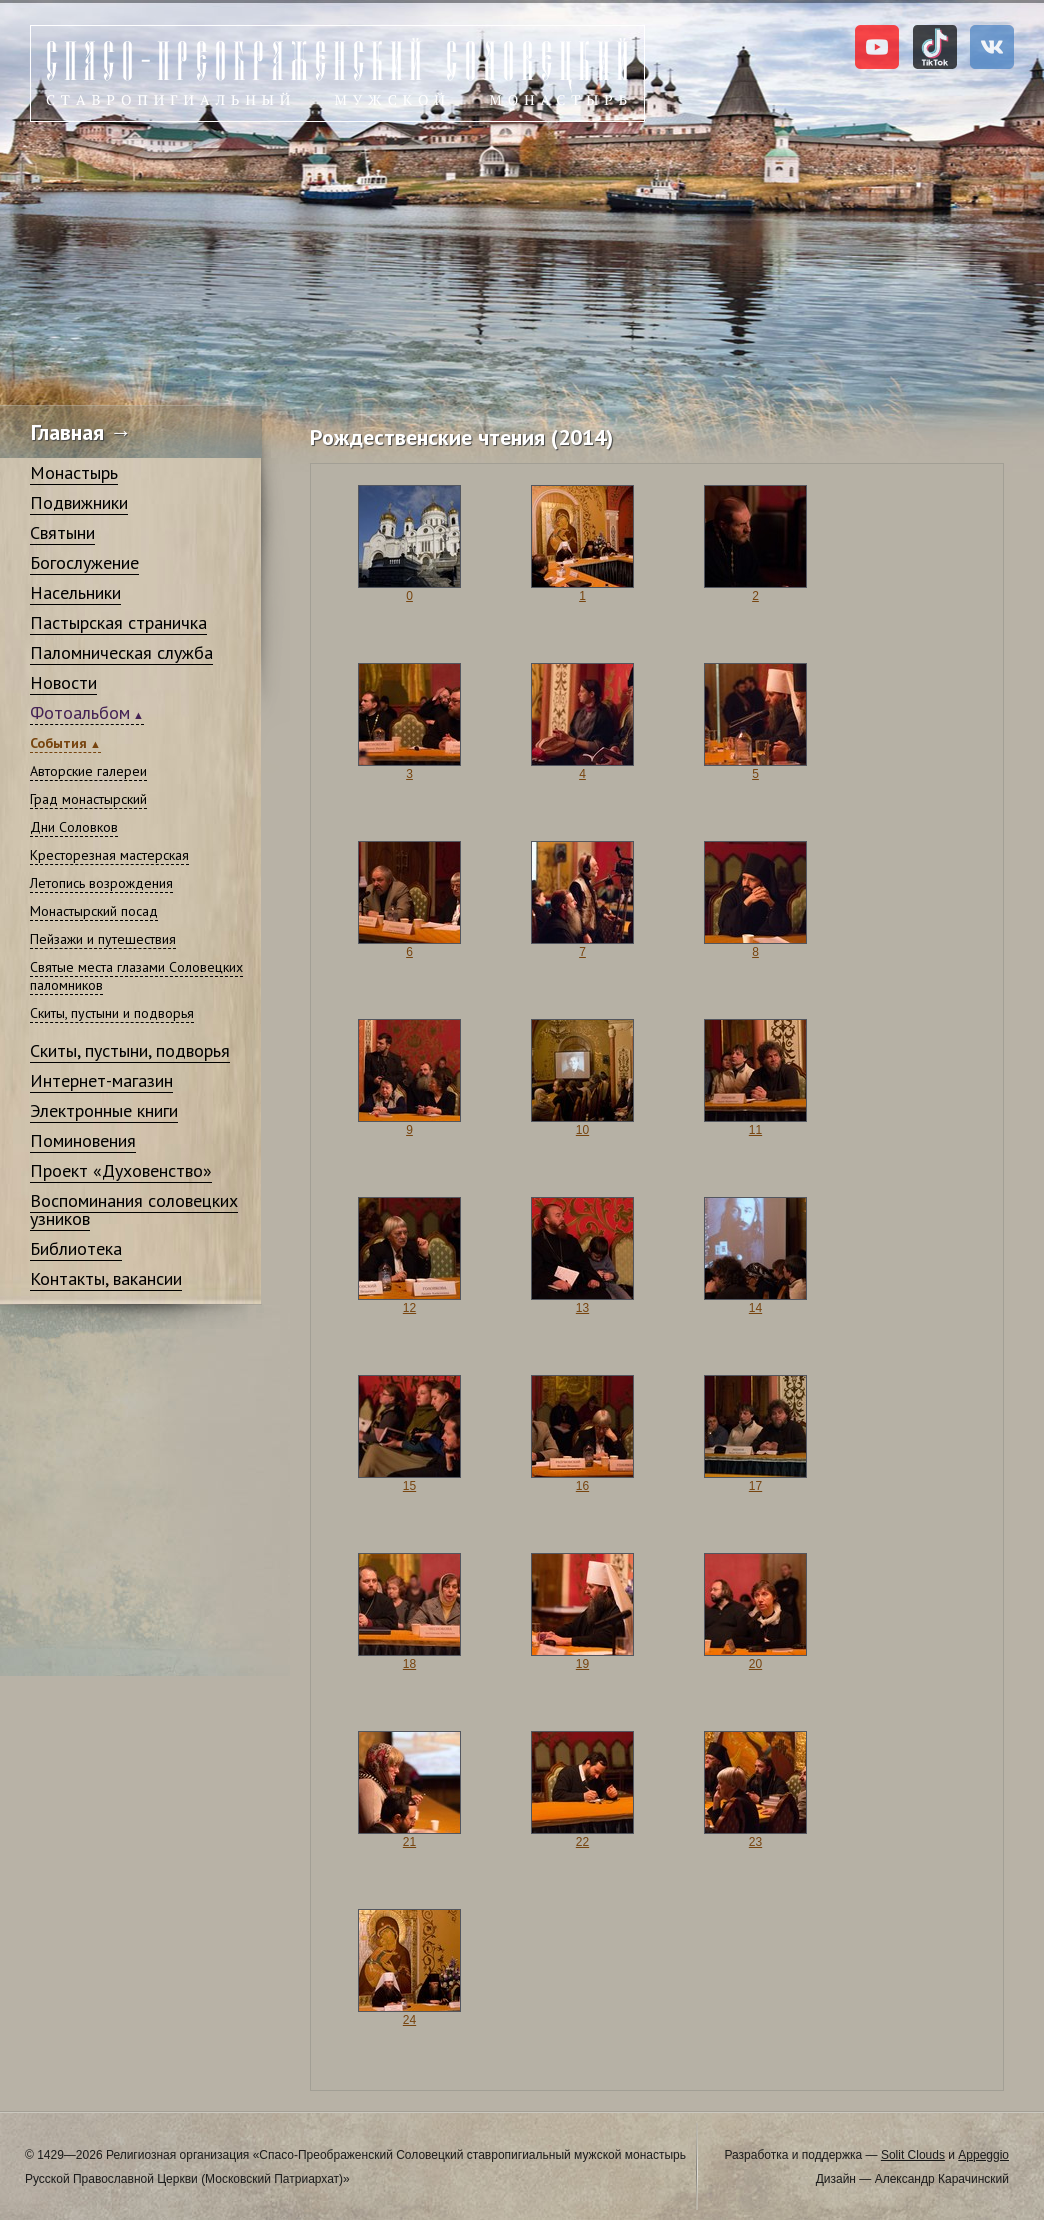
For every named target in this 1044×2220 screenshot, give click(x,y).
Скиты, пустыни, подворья (130, 1050)
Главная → (81, 432)
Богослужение (84, 562)
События (58, 743)
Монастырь (74, 472)
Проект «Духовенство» (121, 1170)
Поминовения (83, 1140)
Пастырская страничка (118, 622)
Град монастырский (88, 799)
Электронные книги (104, 1110)
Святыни (62, 532)
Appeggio (983, 2155)
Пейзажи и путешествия (103, 939)
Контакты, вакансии (106, 1278)
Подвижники (79, 502)
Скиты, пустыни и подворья (112, 1013)
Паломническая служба (121, 652)
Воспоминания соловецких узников (134, 1209)
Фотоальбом (80, 712)
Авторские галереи (88, 771)
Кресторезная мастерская (109, 855)
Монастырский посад (94, 911)
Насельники (75, 592)
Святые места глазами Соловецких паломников (136, 976)
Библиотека (76, 1248)
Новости (63, 682)
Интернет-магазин (101, 1080)
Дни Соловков (74, 827)
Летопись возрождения (101, 883)
